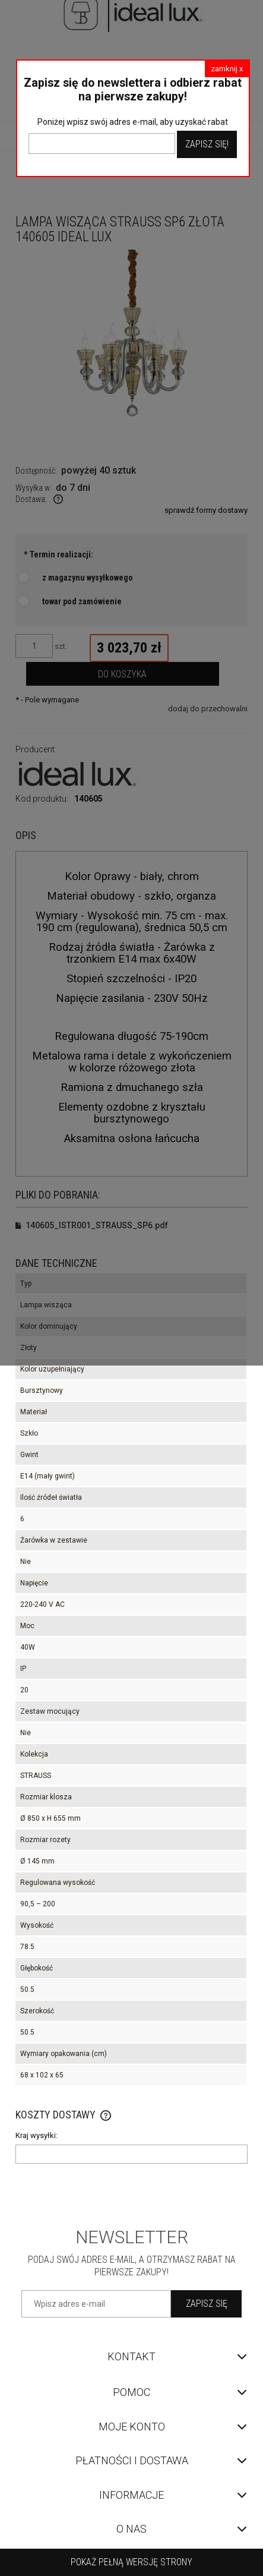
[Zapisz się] (206, 2304)
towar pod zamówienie (82, 601)
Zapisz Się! (207, 144)
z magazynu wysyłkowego (87, 577)
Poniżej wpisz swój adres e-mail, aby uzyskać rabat (132, 122)
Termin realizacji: (58, 554)
